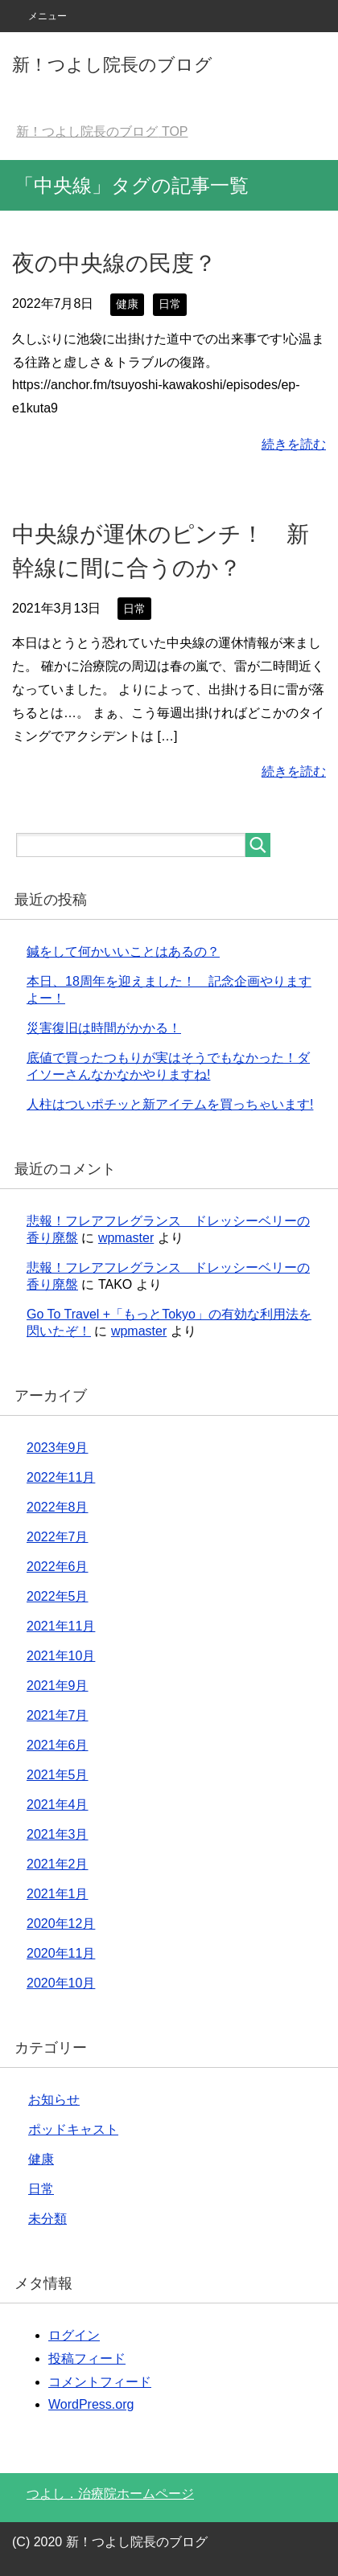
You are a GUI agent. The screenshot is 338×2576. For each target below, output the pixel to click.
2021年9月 (58, 1685)
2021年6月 (58, 1745)
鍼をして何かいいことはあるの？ (123, 951)
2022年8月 (58, 1507)
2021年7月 (58, 1715)
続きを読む (294, 444)
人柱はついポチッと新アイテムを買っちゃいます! (170, 1104)
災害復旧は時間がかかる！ (104, 1028)
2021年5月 (58, 1775)
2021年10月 (61, 1656)
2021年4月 (58, 1804)
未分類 (47, 2218)
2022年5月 (58, 1596)
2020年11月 (61, 1953)
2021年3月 (58, 1834)
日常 (170, 303)
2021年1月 (58, 1894)
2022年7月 (58, 1537)
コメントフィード (99, 2382)
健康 (127, 303)
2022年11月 (61, 1477)
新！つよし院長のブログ (112, 65)
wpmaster (126, 1238)
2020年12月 (61, 1923)
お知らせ (54, 2099)
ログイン (74, 2335)
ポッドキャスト (73, 2129)
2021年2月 (58, 1864)
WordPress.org (91, 2404)
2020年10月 (61, 1983)
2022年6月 (58, 1566)
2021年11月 (61, 1626)
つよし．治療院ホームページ (110, 2493)
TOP (102, 131)
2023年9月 (58, 1447)
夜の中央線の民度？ (114, 263)
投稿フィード (87, 2358)
